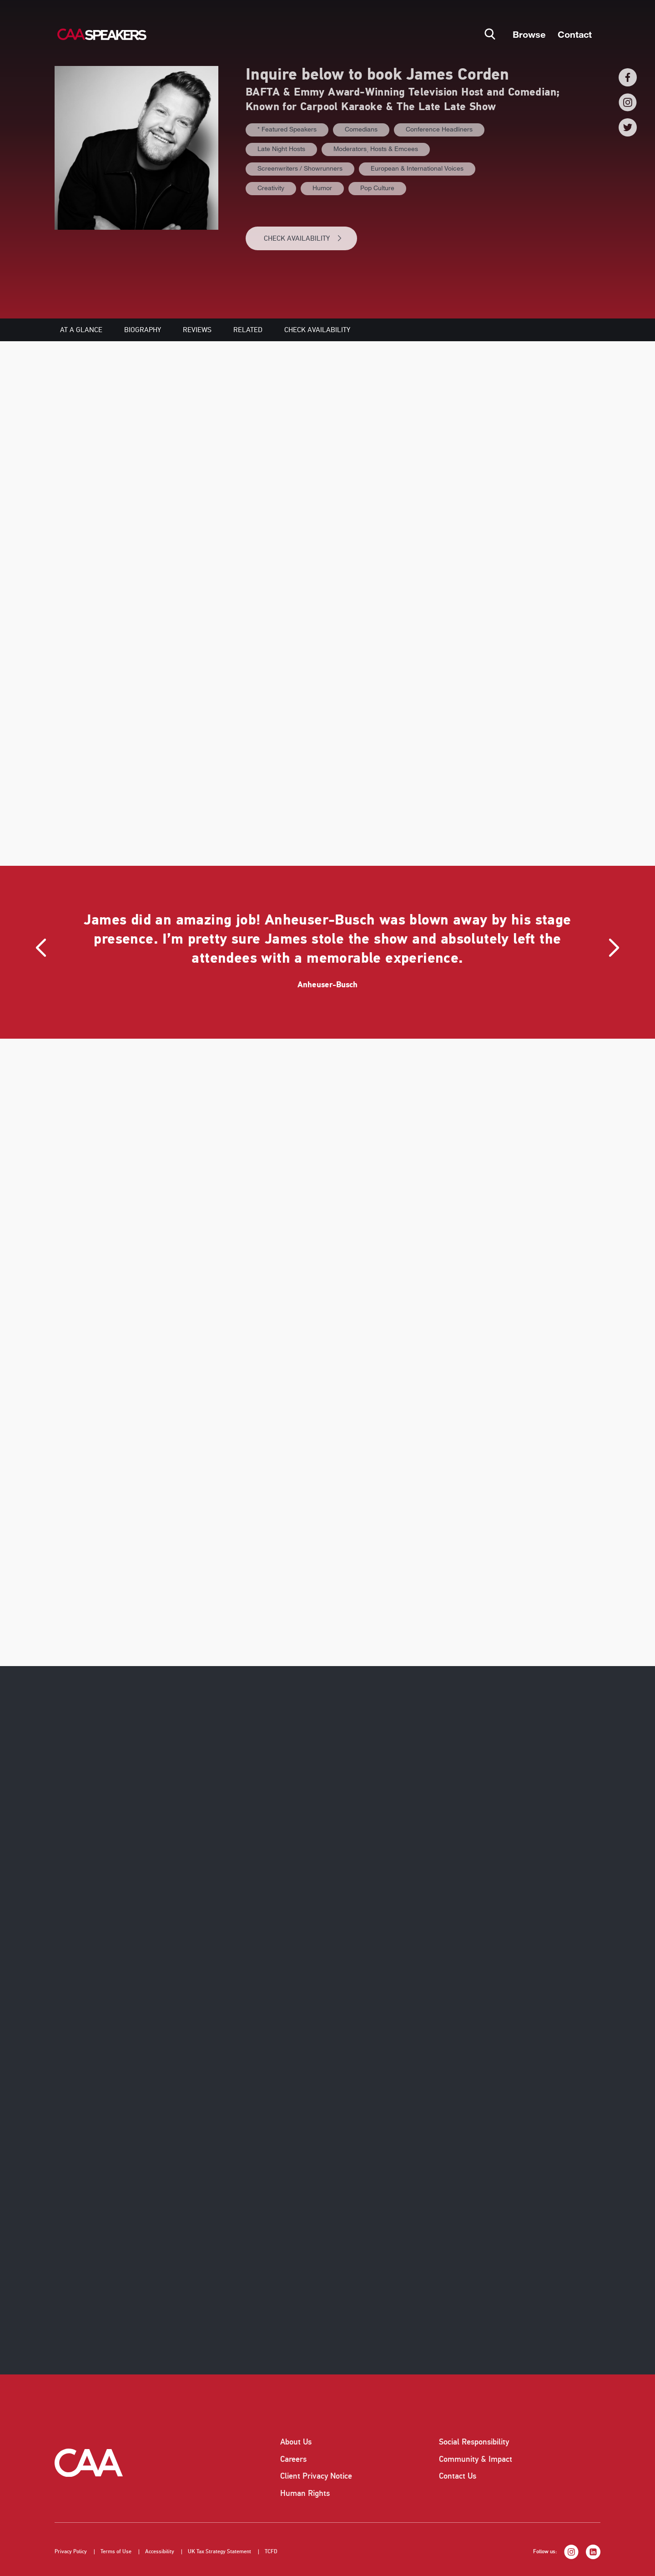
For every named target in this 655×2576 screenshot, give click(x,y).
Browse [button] (529, 34)
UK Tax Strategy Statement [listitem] (219, 2551)
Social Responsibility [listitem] (474, 2442)
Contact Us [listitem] (457, 2476)
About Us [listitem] (296, 2442)
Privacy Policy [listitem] (71, 2551)
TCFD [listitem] (271, 2551)
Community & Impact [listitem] (475, 2459)
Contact (575, 34)
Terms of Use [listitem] (116, 2551)
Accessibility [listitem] (159, 2551)
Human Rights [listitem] (305, 2493)
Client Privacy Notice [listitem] (316, 2476)
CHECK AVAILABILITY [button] (303, 238)
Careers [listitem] (293, 2459)
